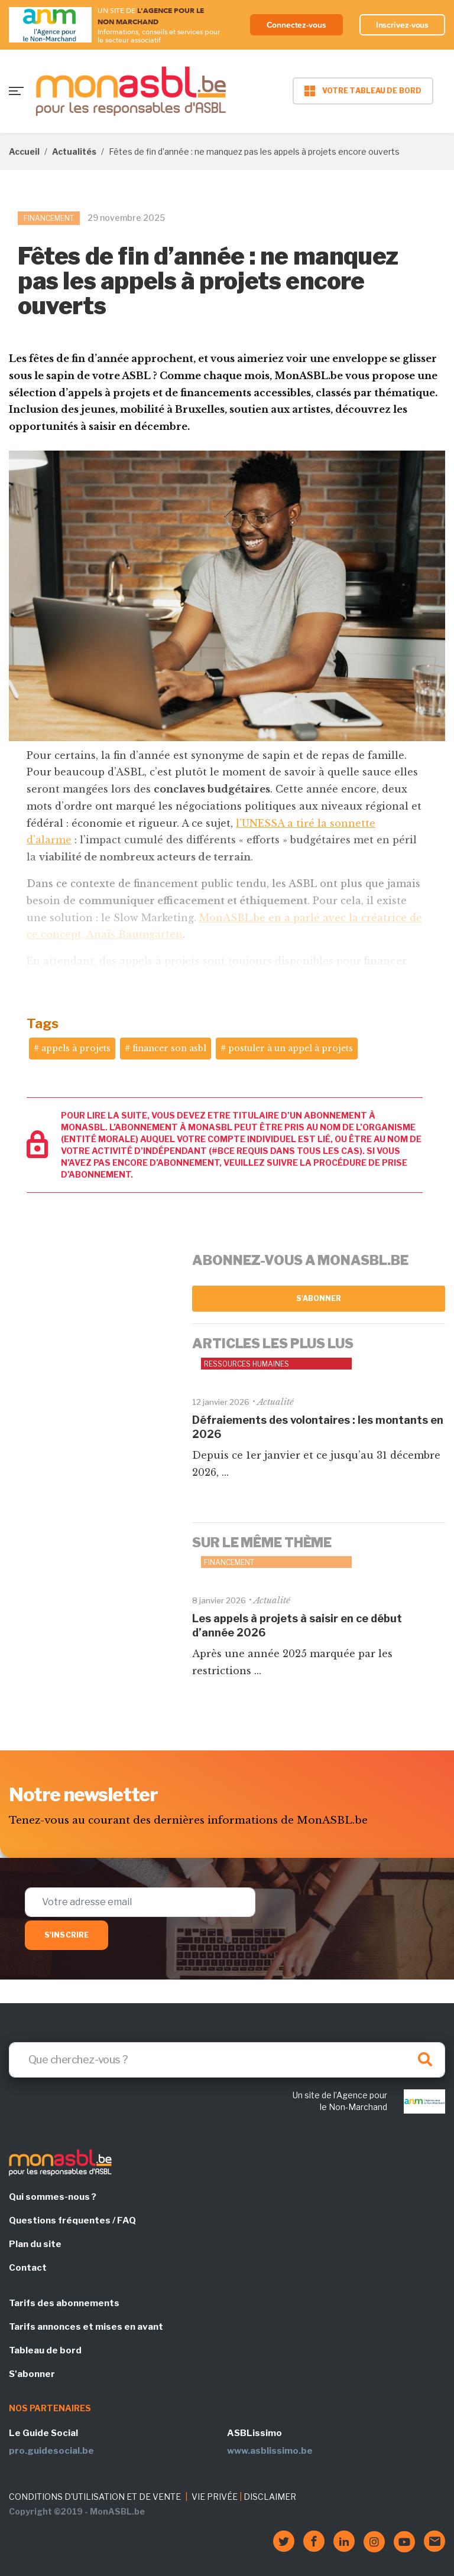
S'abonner (319, 1298)
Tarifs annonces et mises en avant (86, 2326)
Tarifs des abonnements (64, 2303)
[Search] (227, 2060)
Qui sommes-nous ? (52, 2197)
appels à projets (76, 1048)
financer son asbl (169, 1048)
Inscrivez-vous (402, 25)
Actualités (74, 151)
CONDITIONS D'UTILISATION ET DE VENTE (95, 2497)
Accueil (24, 151)
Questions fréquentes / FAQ (72, 2220)
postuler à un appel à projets (290, 1048)
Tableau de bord (45, 2350)
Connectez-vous (296, 25)
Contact (28, 2267)
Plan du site (35, 2244)
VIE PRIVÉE (215, 2497)
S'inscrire (66, 1935)
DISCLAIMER (270, 2497)
